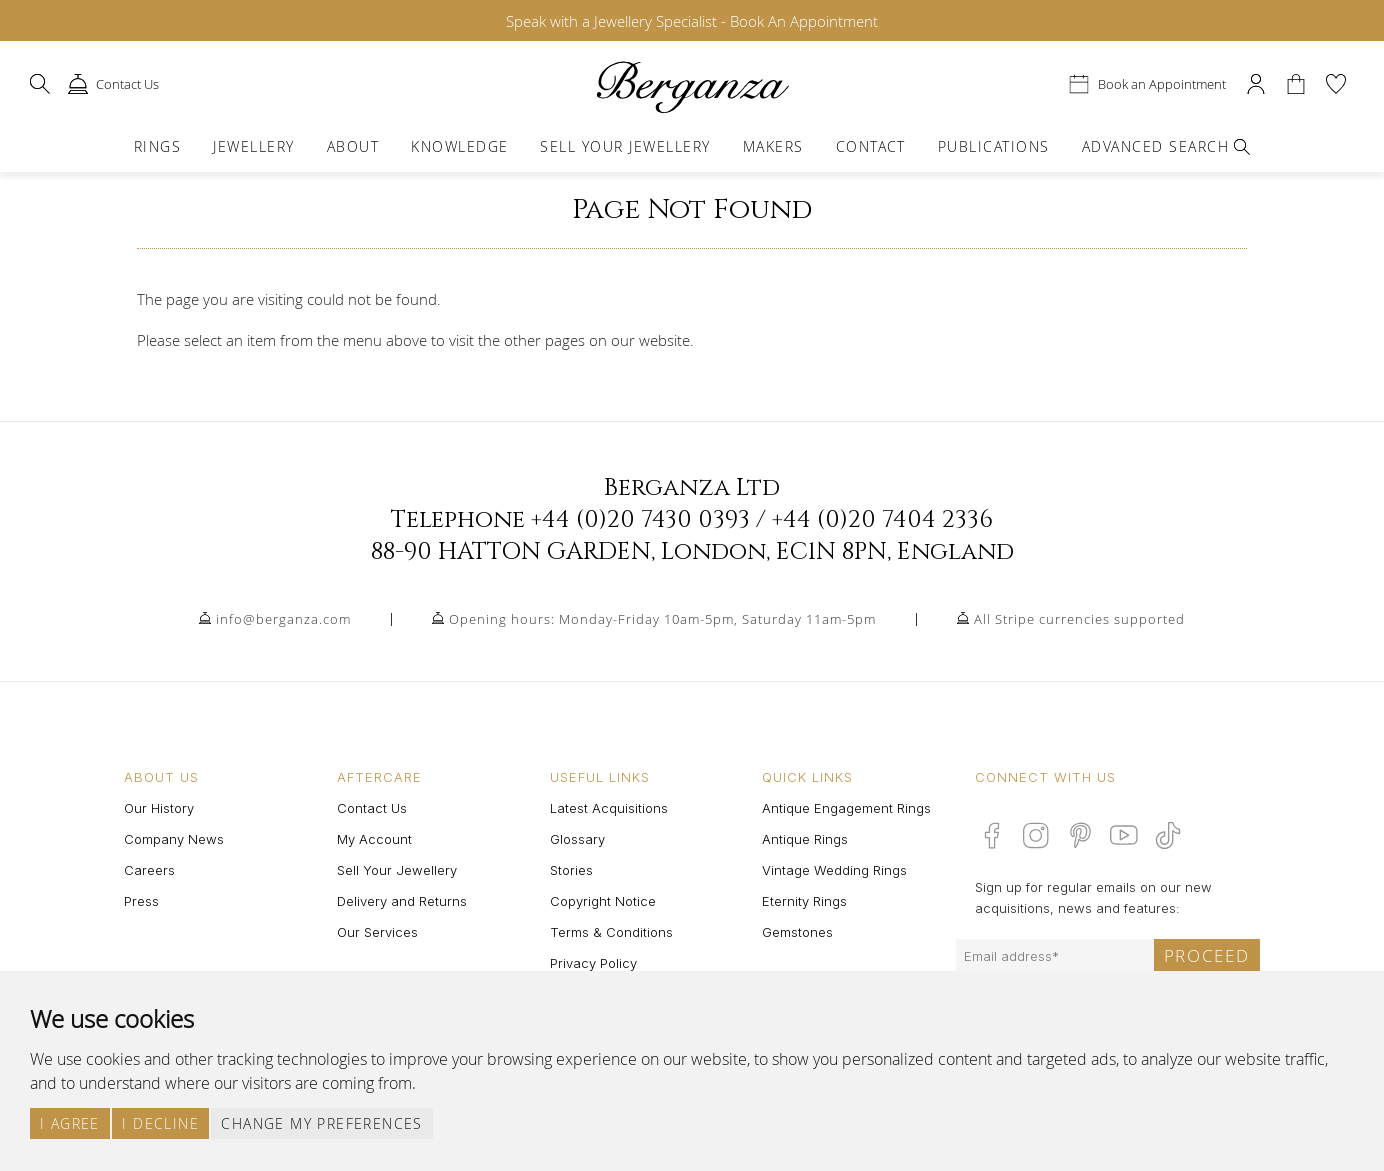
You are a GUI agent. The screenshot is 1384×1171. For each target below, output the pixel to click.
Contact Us (372, 808)
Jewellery (253, 146)
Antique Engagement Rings (846, 808)
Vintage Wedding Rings (834, 870)
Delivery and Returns (402, 901)
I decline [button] (160, 1123)
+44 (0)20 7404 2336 (882, 520)
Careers (149, 870)
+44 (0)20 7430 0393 (640, 520)
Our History (159, 808)
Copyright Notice (603, 901)
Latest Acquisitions (609, 808)
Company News (174, 839)
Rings (157, 146)
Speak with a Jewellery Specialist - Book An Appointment (692, 21)
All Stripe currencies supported (1079, 619)
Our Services (377, 932)
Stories (571, 870)
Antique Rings (805, 839)
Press (141, 901)
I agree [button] (70, 1123)
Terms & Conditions (611, 932)
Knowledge (459, 146)
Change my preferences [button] (321, 1123)
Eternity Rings (804, 901)
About (353, 146)
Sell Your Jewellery (625, 146)
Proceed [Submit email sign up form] (1207, 955)
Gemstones (797, 932)
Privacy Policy (593, 963)
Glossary (577, 839)
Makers (773, 146)
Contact (871, 146)
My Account (374, 839)
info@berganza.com (283, 619)
